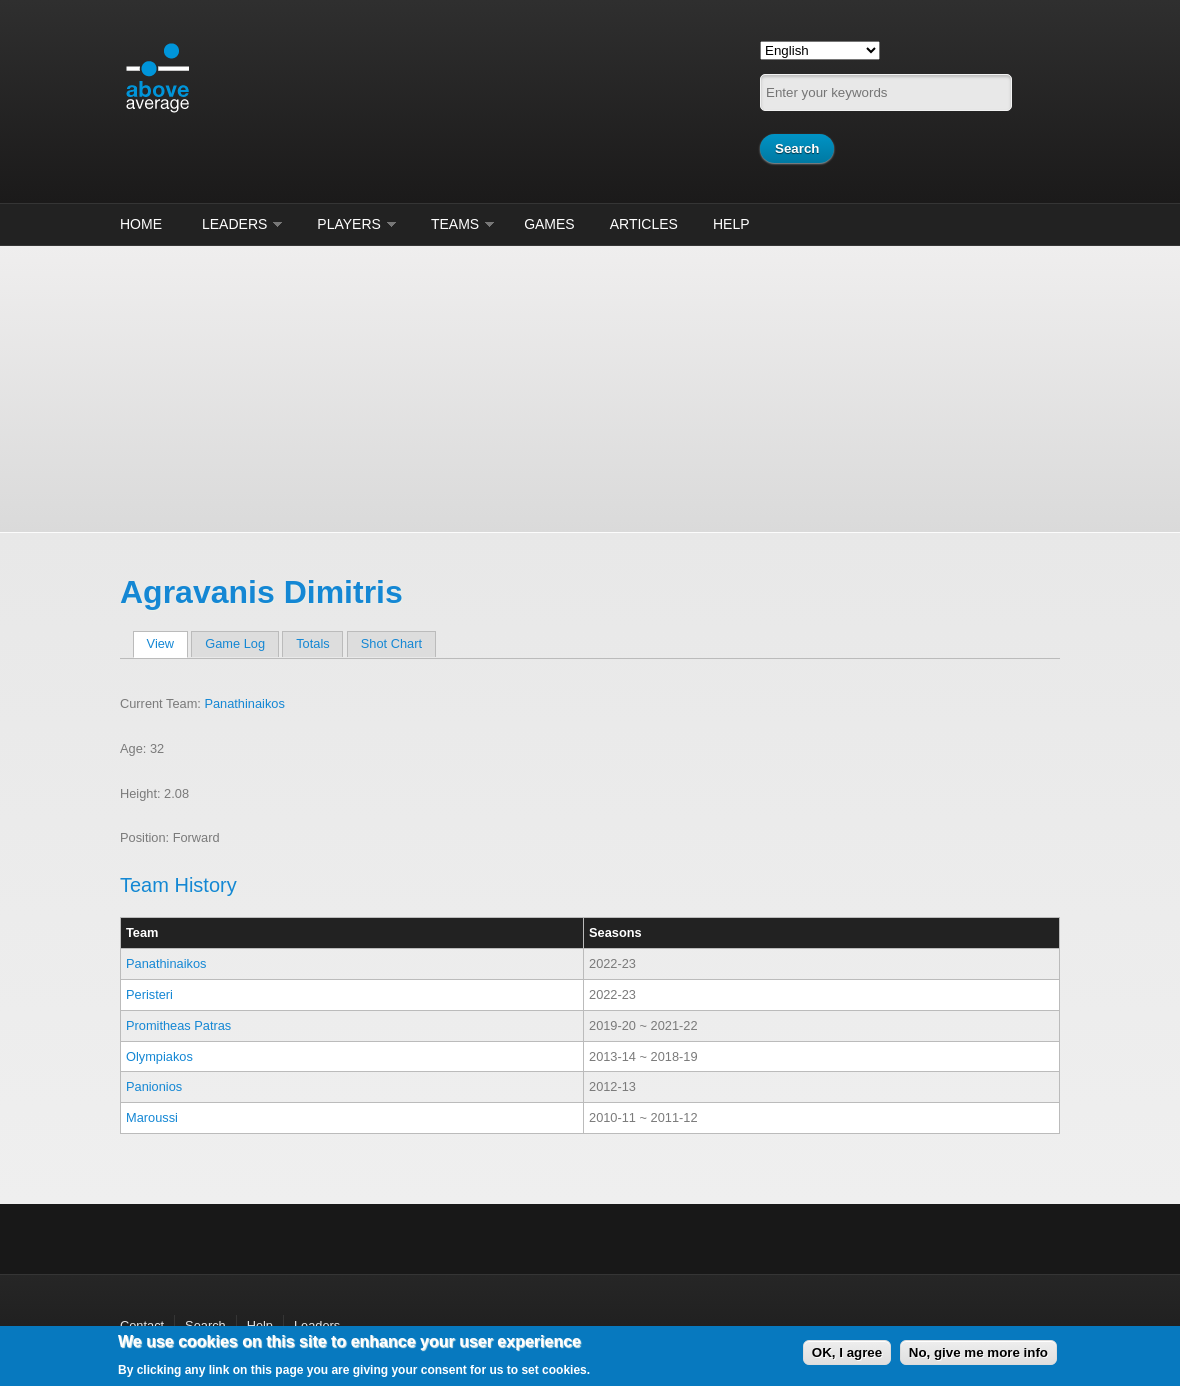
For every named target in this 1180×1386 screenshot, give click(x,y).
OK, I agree (847, 1352)
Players (349, 224)
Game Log (235, 643)
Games (549, 224)
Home (141, 224)
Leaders (234, 224)
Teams (455, 224)
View (167, 643)
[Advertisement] (590, 386)
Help (731, 224)
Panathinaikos (244, 703)
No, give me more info (978, 1352)
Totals (312, 643)
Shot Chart (391, 643)
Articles (644, 224)
